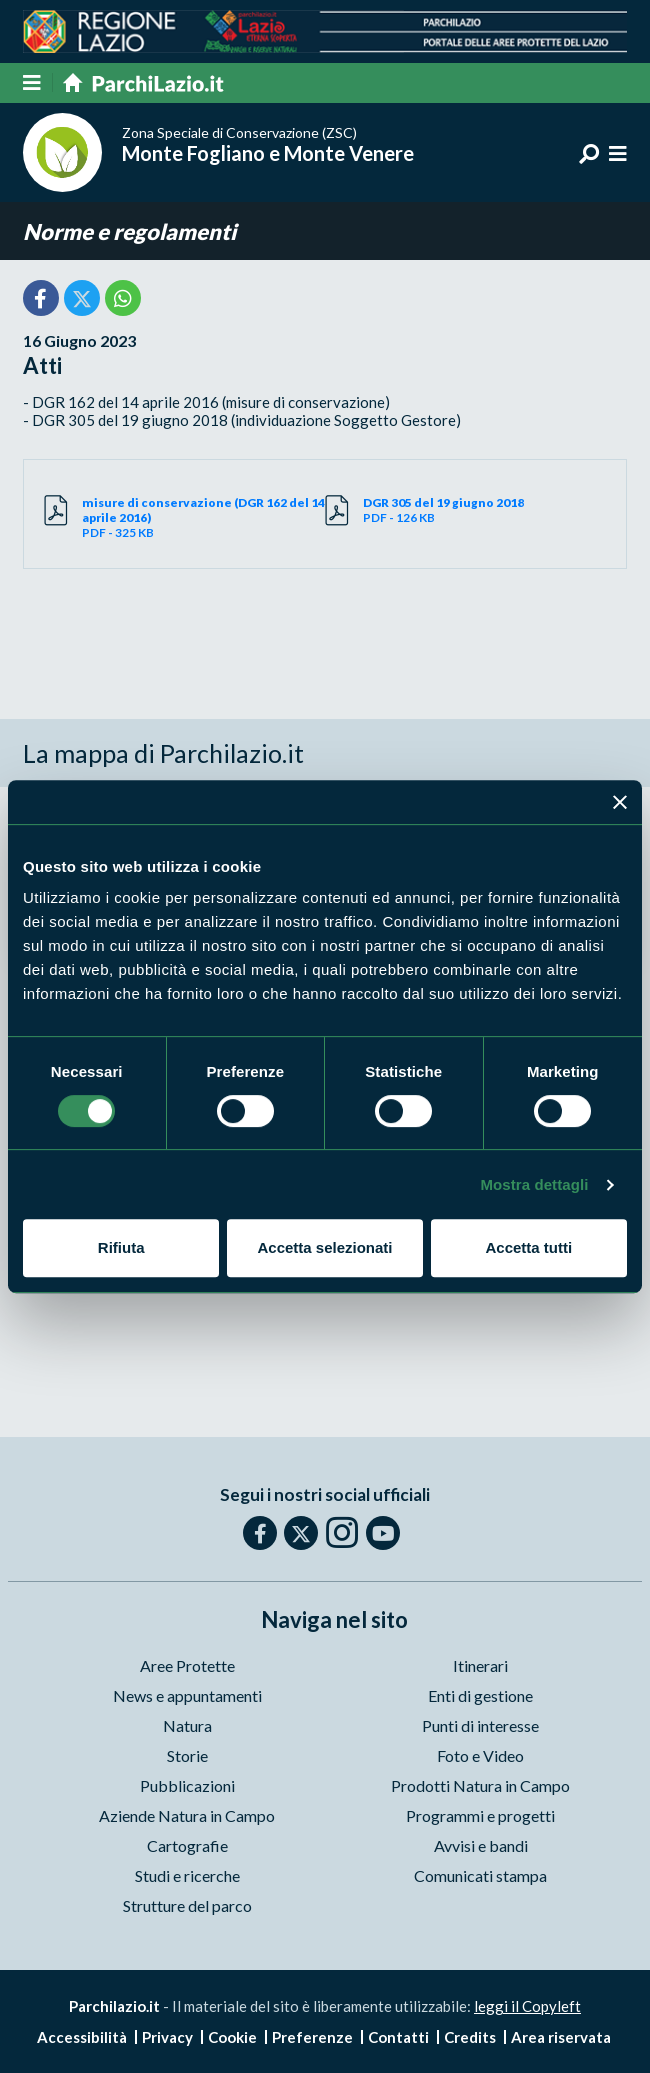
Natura (187, 1725)
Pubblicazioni (187, 1785)
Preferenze (312, 2037)
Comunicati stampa (480, 1875)
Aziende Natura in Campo (187, 1815)
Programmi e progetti (480, 1815)
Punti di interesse (480, 1725)
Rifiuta (121, 1247)
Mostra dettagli (534, 1184)
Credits (470, 2037)
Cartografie (187, 1845)
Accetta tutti (528, 1247)
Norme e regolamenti (129, 231)
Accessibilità (82, 2037)
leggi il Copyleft (527, 2006)
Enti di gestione (480, 1695)
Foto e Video (480, 1755)
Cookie (232, 2037)
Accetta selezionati (324, 1247)
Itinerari (480, 1665)
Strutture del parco (187, 1905)
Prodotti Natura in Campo (480, 1785)
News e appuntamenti (187, 1695)
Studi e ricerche (187, 1875)
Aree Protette (187, 1665)
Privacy (167, 2037)
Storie (187, 1755)
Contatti (398, 2037)
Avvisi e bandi (481, 1845)
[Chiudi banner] (620, 802)
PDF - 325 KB (203, 517)
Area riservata (561, 2037)
